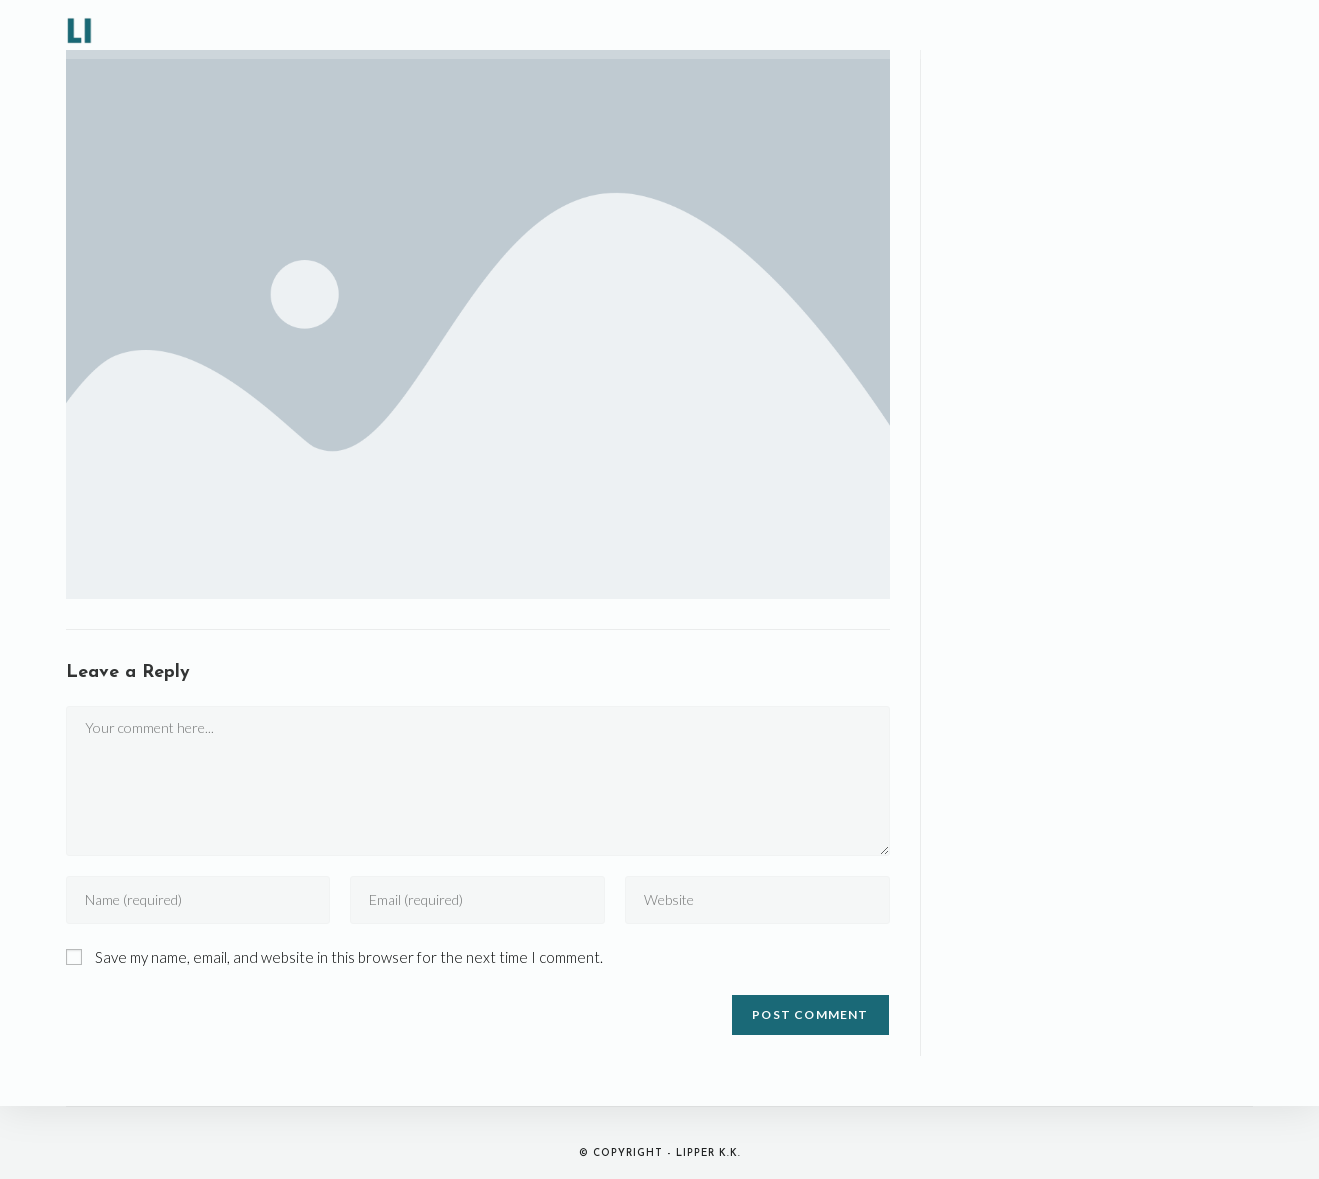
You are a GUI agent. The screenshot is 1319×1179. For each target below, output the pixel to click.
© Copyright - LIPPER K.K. (660, 1153)
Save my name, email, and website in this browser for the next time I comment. (349, 957)
